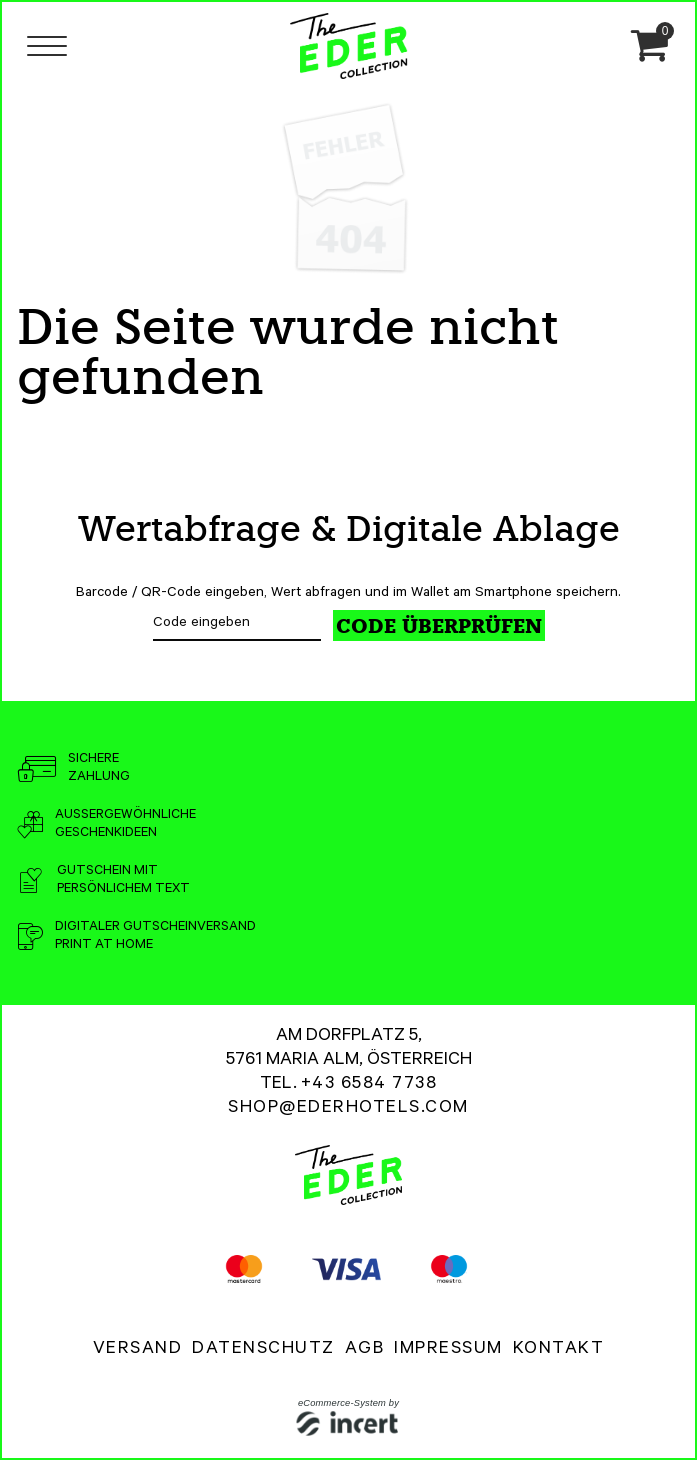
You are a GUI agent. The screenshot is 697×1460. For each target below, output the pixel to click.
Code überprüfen (439, 626)
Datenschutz (263, 1350)
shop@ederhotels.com (348, 1109)
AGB (365, 1350)
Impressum (448, 1350)
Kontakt (559, 1350)
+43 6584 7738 (369, 1085)
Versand (138, 1350)
